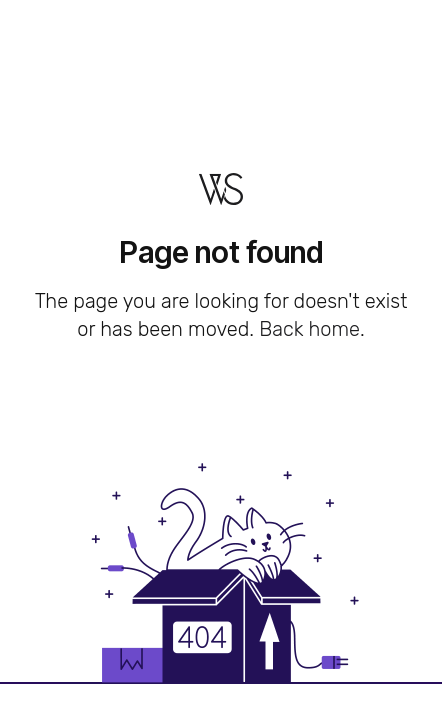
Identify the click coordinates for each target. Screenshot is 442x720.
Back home (309, 329)
